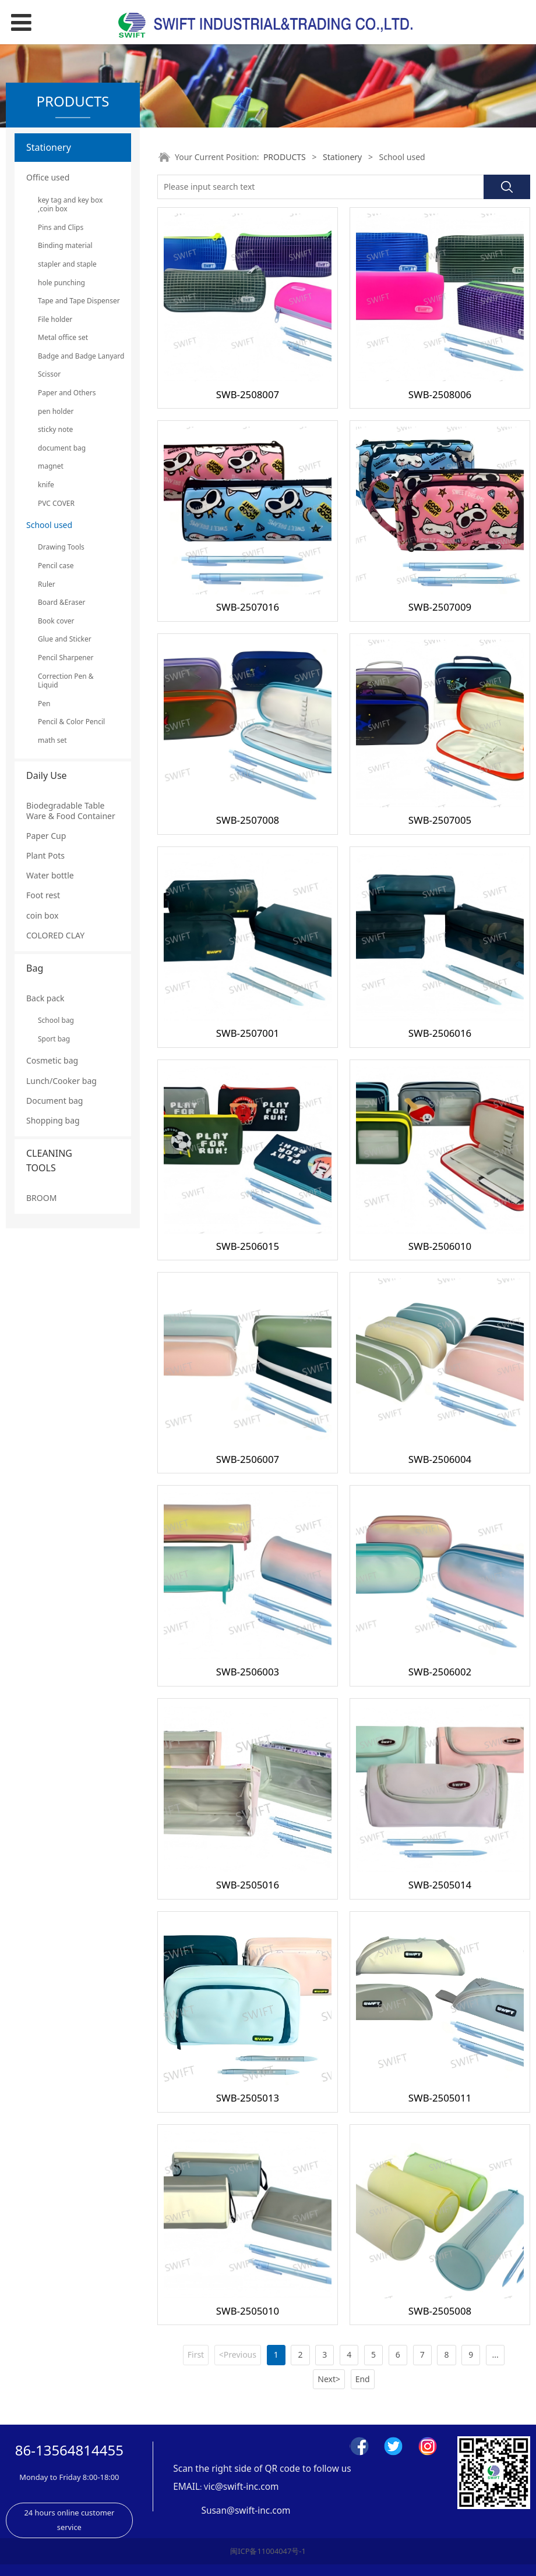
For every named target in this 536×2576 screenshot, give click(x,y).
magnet (51, 466)
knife (46, 485)
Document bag (54, 1100)
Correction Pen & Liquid (66, 680)
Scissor (49, 374)
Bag (34, 968)
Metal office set (63, 337)
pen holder (56, 411)
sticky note (55, 429)
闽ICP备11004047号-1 (268, 2551)
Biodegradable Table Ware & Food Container (70, 810)
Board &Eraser (61, 602)
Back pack (45, 998)
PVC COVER (56, 503)
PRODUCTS (284, 156)
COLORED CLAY (55, 935)
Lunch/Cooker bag (61, 1080)
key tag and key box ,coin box (70, 204)
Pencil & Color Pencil (71, 722)
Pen (44, 703)
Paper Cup (46, 835)
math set (52, 740)
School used (49, 524)
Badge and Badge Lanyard (73, 356)
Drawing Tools (61, 547)
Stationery (48, 147)
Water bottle (50, 875)
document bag (62, 448)
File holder (55, 319)
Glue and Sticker (64, 639)
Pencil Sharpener (66, 657)
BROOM (41, 1197)
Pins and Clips (60, 227)
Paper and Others (67, 393)
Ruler (46, 584)
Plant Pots (45, 855)
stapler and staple (67, 264)
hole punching (61, 283)
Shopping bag (53, 1120)
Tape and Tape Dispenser (73, 301)
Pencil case (56, 566)
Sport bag (54, 1039)
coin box (42, 915)
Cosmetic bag (52, 1060)
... (495, 2354)
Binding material (65, 245)
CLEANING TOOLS (49, 1160)
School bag (56, 1020)
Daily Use (46, 775)
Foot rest (43, 895)
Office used (47, 177)
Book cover (56, 621)
